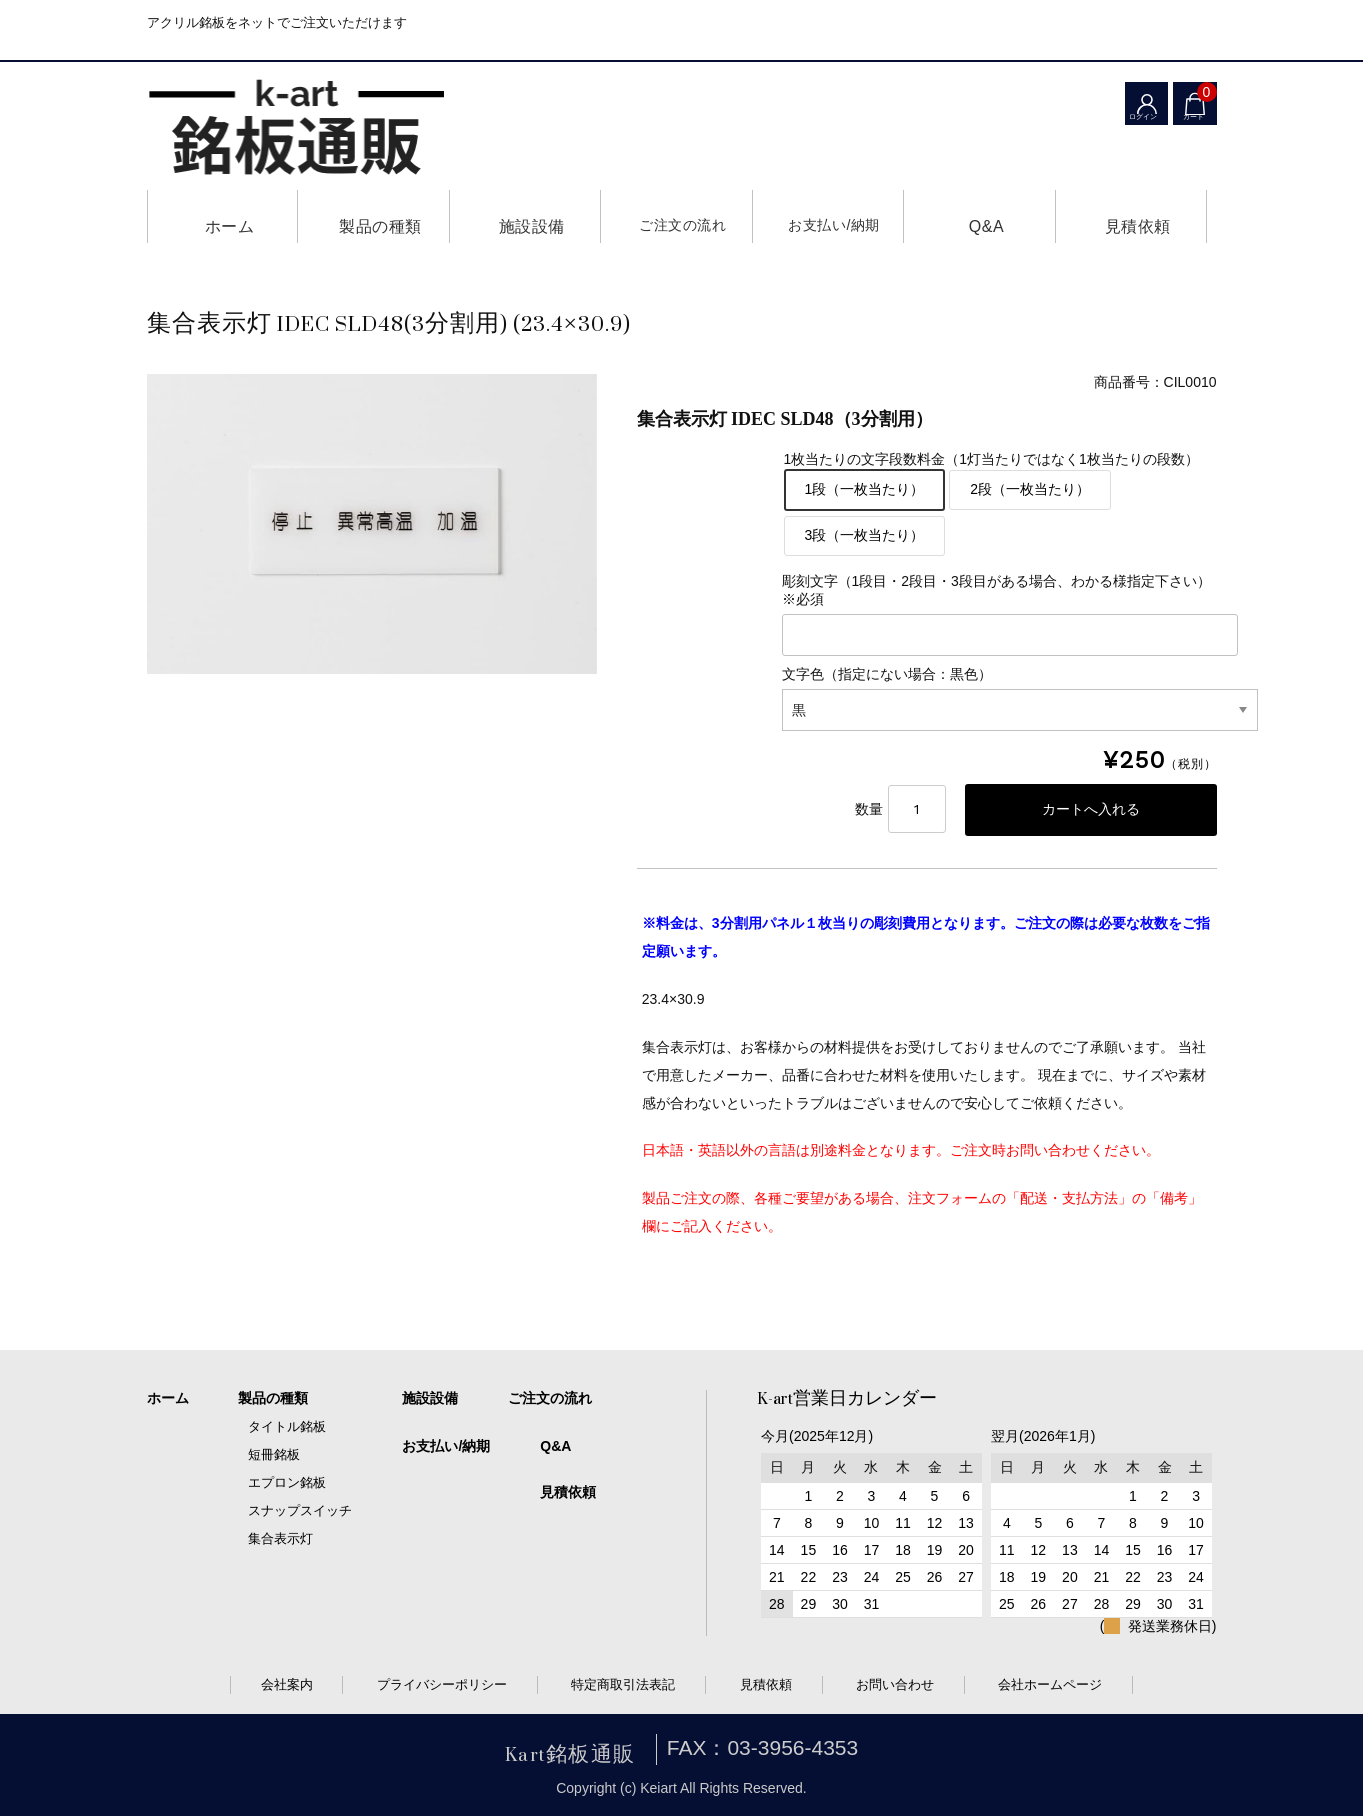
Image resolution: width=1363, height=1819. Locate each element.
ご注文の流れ (676, 216)
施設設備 (525, 216)
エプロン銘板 (287, 1485)
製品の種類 (374, 216)
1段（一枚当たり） (865, 489)
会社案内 (287, 1687)
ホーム (222, 216)
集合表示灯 (280, 1541)
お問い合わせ (895, 1687)
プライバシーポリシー (442, 1687)
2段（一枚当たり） (1030, 489)
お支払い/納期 (828, 216)
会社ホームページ (1050, 1687)
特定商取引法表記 (623, 1687)
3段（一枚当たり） (865, 535)
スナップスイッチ (300, 1513)
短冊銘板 (274, 1457)
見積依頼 (1131, 216)
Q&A (979, 216)
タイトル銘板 (287, 1429)
